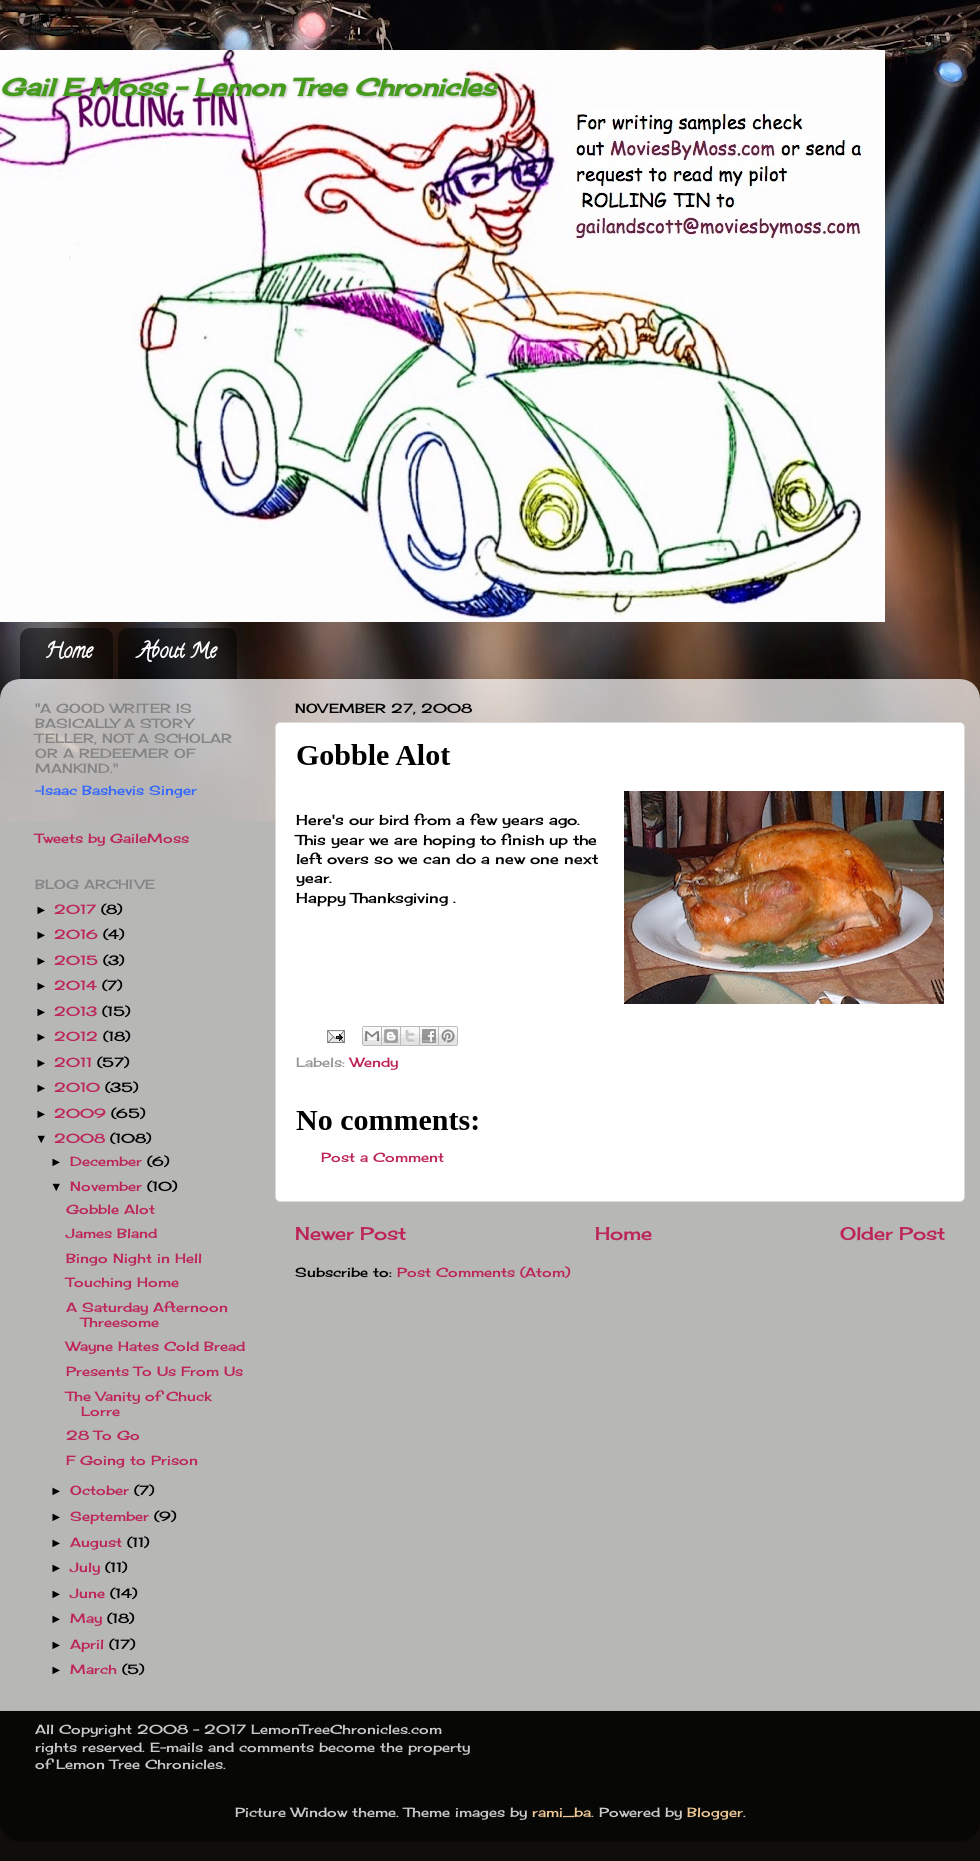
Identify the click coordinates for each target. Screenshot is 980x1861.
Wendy (374, 1062)
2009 (82, 1113)
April (89, 1644)
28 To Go (103, 1435)
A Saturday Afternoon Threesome (147, 1315)
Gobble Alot (110, 1209)
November (108, 1186)
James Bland (111, 1233)
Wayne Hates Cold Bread (155, 1346)
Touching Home (122, 1282)
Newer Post (350, 1233)
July (87, 1567)
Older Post (892, 1233)
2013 (78, 1011)
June (90, 1593)
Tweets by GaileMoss (112, 838)
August (98, 1542)
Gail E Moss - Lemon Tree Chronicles (248, 87)
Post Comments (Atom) (483, 1272)
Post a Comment (382, 1157)
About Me (177, 653)
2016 (78, 934)
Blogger (715, 1812)
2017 (77, 909)
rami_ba (561, 1812)
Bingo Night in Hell (134, 1258)
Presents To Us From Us (154, 1371)
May (88, 1618)
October (102, 1490)
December (108, 1161)
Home (68, 653)
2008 (82, 1138)
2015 (78, 960)
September (112, 1516)
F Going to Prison (132, 1460)
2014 (78, 985)
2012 (78, 1036)
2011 (75, 1062)
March (96, 1669)
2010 (79, 1087)
